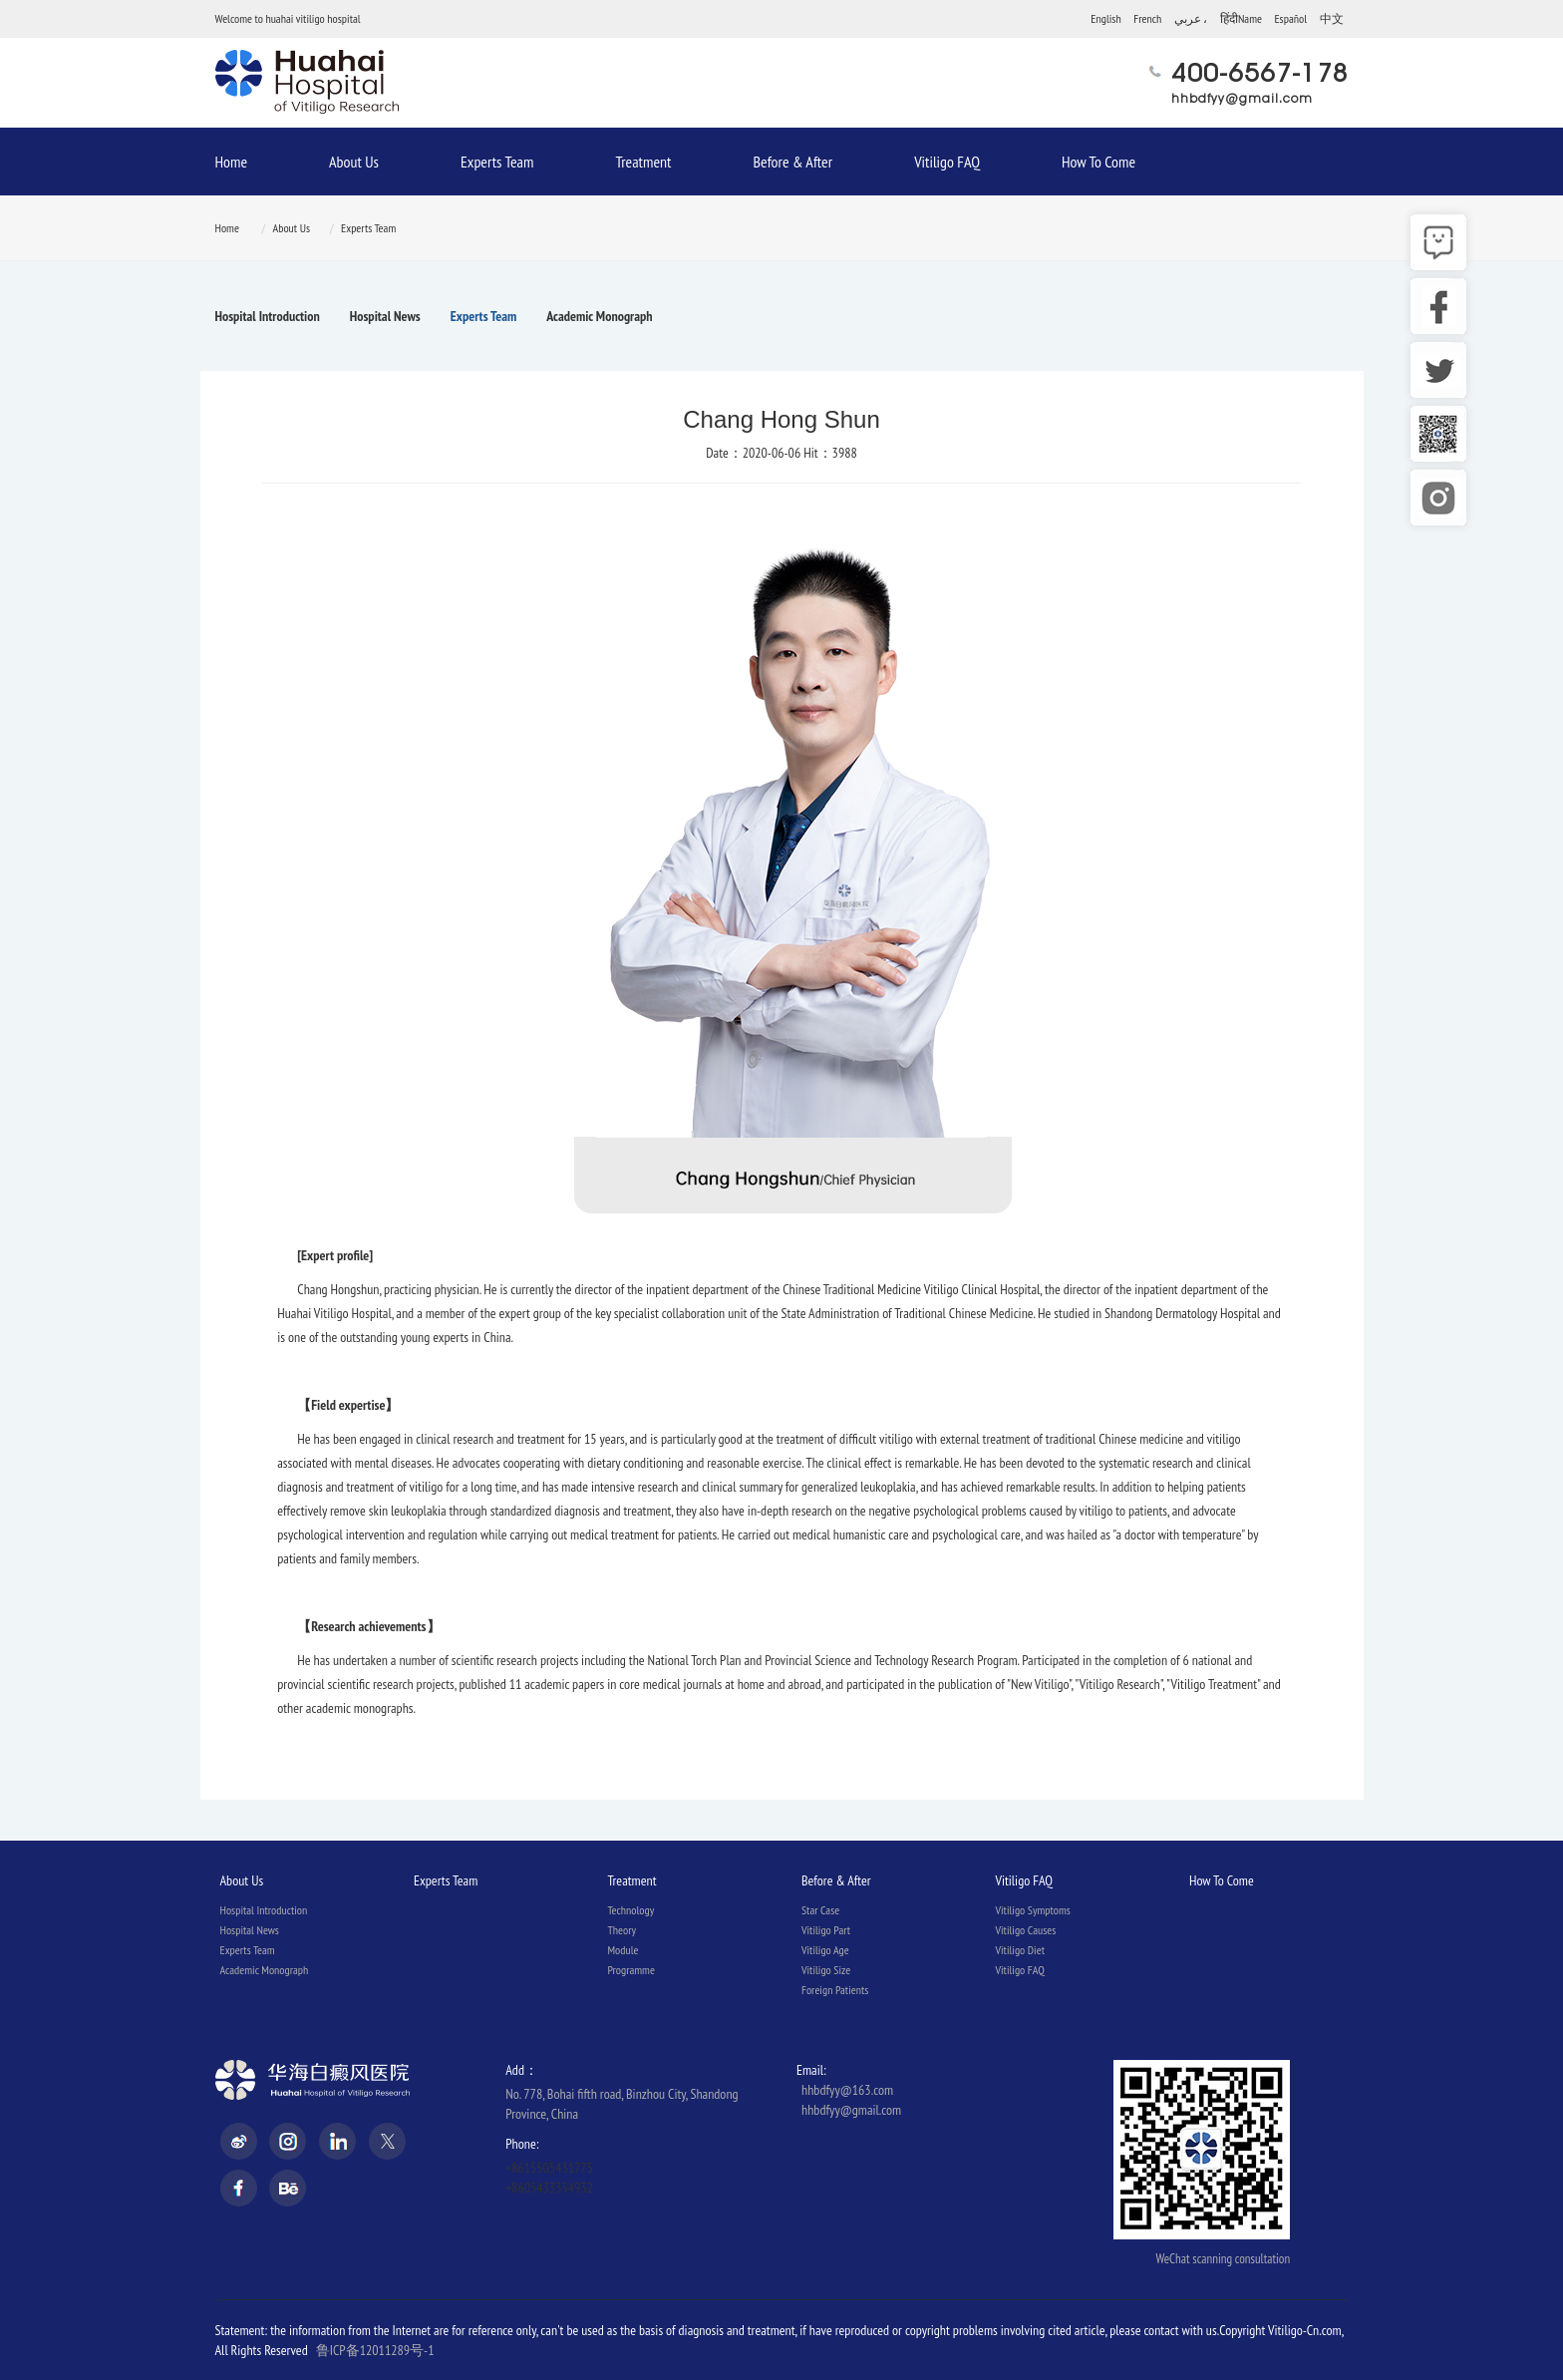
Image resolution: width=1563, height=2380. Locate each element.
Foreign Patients (834, 1989)
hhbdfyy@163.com (847, 2090)
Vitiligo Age (825, 1949)
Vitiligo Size (825, 1969)
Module (622, 1949)
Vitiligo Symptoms (1032, 1909)
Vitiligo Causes (1025, 1929)
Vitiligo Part (825, 1929)
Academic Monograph (599, 316)
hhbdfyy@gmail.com (1242, 98)
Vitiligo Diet (1020, 1949)
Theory (621, 1929)
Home (231, 161)
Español (1290, 18)
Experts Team (497, 161)
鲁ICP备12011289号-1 (375, 2350)
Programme (630, 1969)
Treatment (643, 161)
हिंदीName (1241, 18)
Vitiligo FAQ (947, 161)
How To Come (1098, 161)
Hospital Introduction (267, 316)
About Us (354, 161)
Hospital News (385, 316)
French (1147, 18)
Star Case (820, 1909)
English (1105, 18)
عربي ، (1191, 18)
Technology (630, 1909)
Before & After (792, 161)
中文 (1332, 18)
